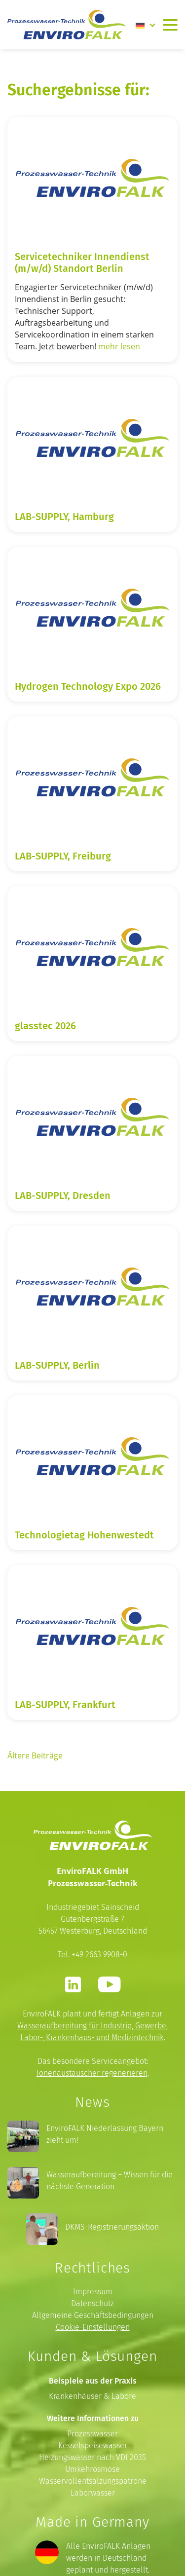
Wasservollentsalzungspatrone (93, 2481)
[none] (145, 25)
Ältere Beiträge (35, 1755)
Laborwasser (93, 2493)
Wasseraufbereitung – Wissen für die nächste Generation (109, 2180)
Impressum (92, 2291)
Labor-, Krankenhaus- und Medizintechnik (92, 2037)
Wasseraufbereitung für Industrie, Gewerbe (91, 2025)
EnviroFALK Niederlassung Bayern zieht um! (104, 2134)
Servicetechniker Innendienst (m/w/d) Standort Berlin (82, 262)
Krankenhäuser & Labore (92, 2396)
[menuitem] (145, 25)
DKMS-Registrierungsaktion (112, 2227)
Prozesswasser (92, 2433)
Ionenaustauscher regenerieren (92, 2073)
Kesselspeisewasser (92, 2445)
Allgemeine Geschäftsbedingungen (92, 2315)
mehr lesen (119, 346)
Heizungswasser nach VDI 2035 (92, 2457)
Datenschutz (92, 2303)
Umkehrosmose (92, 2469)
